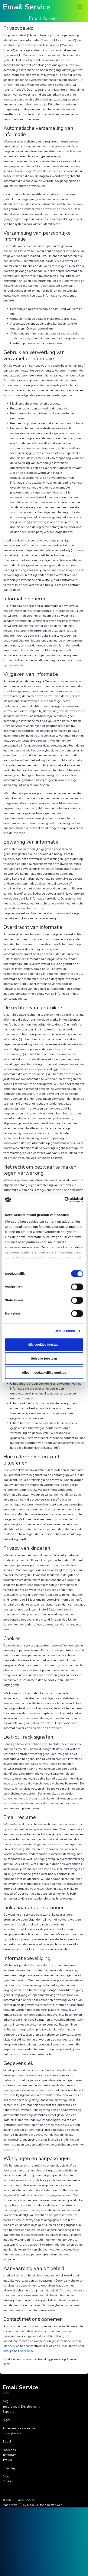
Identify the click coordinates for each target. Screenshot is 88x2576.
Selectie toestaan (44, 1358)
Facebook (9, 2450)
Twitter (7, 2460)
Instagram (9, 2455)
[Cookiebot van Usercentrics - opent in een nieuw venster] (64, 1200)
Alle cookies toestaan (44, 1344)
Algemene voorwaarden (19, 2428)
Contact (8, 2481)
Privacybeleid (12, 2433)
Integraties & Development (21, 2406)
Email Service (26, 7)
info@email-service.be (18, 2351)
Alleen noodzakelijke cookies (44, 1372)
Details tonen (65, 1331)
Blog (6, 2476)
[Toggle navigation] (79, 7)
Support (8, 2411)
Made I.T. (33, 2505)
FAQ (5, 2401)
